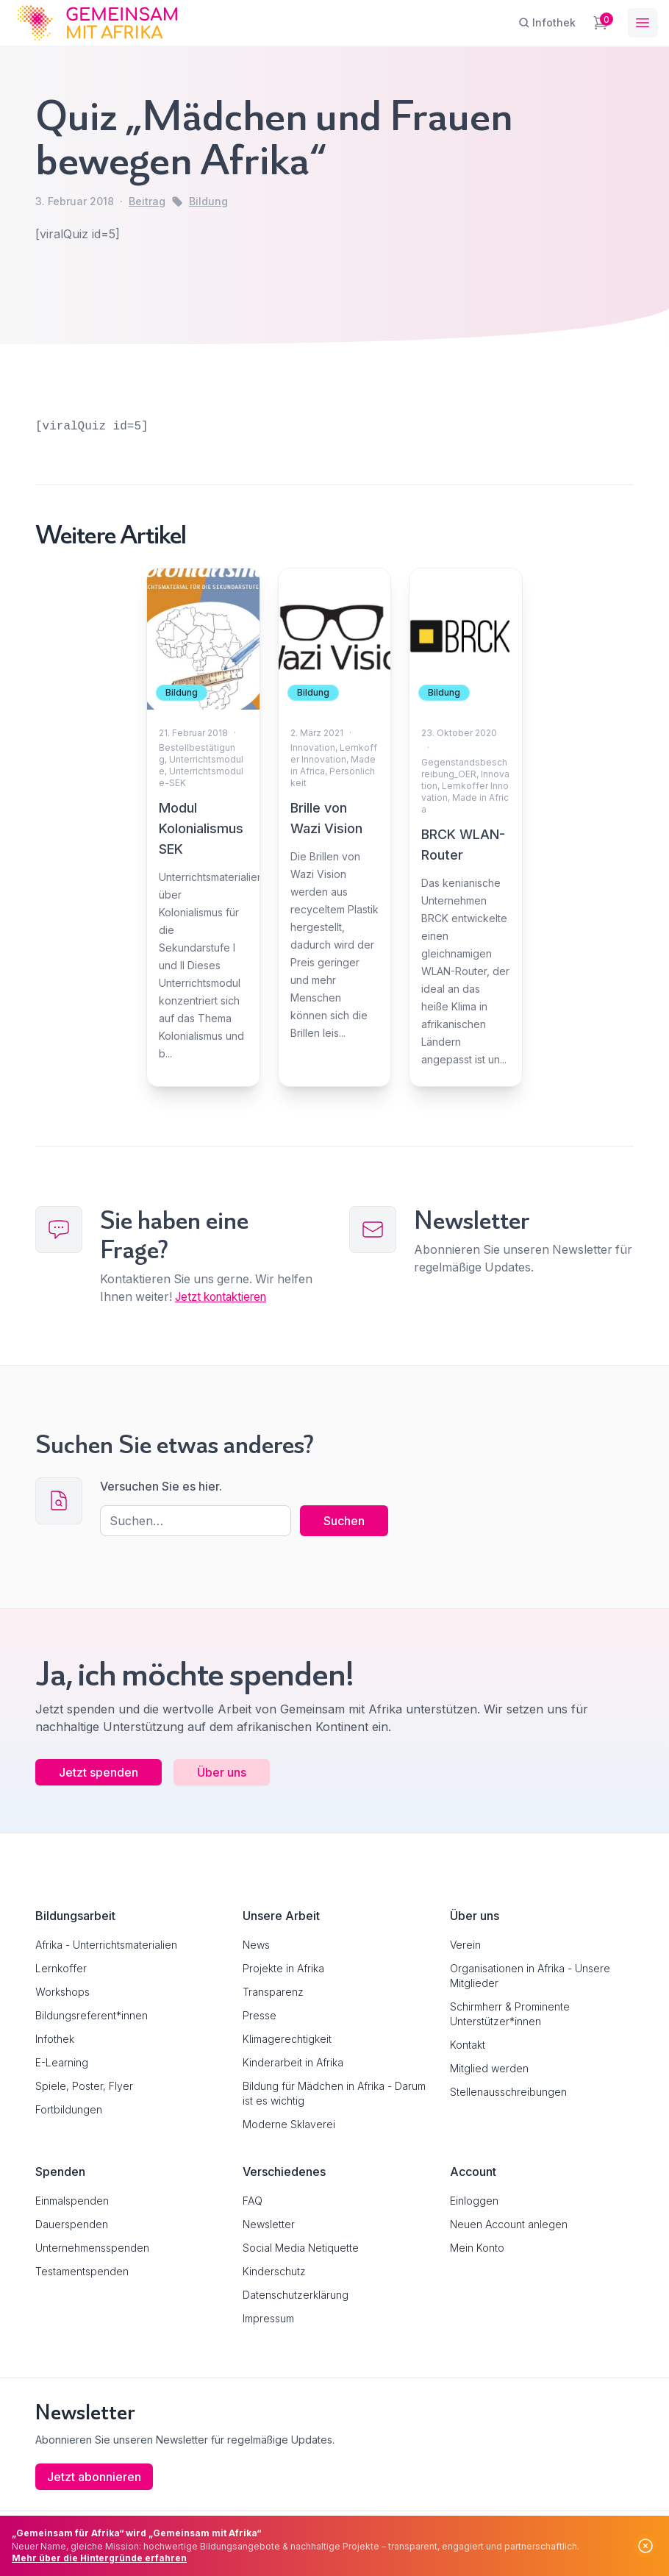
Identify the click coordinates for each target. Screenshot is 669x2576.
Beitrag (147, 201)
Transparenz (273, 1991)
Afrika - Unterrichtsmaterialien (106, 1944)
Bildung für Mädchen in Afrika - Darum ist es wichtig (334, 2093)
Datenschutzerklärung (295, 2294)
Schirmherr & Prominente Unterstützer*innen (510, 2013)
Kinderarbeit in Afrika (293, 2062)
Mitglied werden (489, 2068)
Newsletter (269, 2224)
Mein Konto (477, 2247)
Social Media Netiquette (301, 2247)
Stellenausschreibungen (508, 2092)
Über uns (221, 1772)
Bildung (208, 201)
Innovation (312, 747)
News (256, 1944)
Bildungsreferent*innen (91, 2015)
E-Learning (61, 2062)
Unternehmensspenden (92, 2247)
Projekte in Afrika (283, 1968)
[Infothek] (547, 22)
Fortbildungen (68, 2109)
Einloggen (474, 2200)
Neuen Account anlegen (509, 2224)
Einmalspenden (72, 2200)
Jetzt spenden (98, 1772)
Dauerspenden (71, 2224)
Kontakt (467, 2044)
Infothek (54, 2039)
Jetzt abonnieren (94, 2476)
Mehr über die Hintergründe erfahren (99, 2557)
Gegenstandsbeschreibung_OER (464, 768)
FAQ (252, 2200)
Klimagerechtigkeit (287, 2039)
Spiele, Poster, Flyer (84, 2086)
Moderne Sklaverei (289, 2124)
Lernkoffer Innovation (333, 753)
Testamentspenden (82, 2271)
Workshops (62, 1991)
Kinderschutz (274, 2271)
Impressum (268, 2318)
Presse (259, 2015)
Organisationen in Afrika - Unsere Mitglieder (530, 1975)
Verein (465, 1944)
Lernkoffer (61, 1968)
